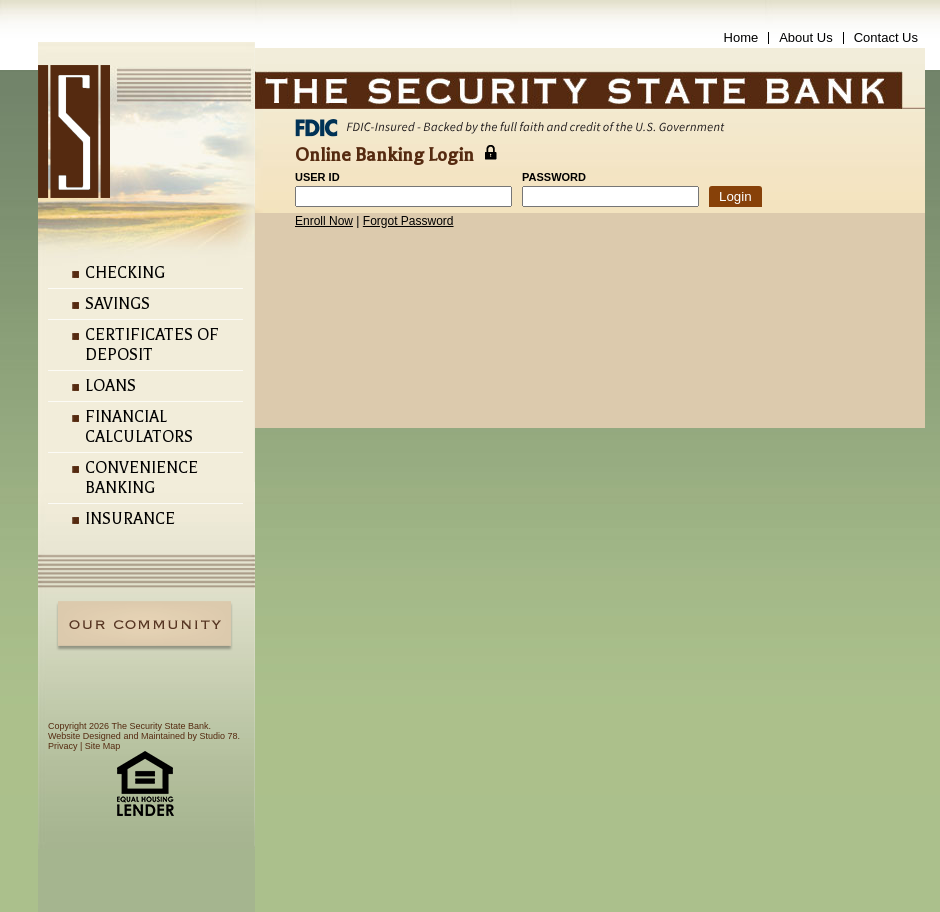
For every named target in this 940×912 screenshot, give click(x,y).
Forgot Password (408, 221)
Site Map (103, 746)
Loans (110, 386)
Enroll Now (324, 221)
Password (554, 177)
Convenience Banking (141, 478)
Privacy (63, 746)
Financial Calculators (139, 427)
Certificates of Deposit (152, 345)
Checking (125, 273)
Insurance (130, 519)
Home (741, 38)
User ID (317, 177)
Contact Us (886, 38)
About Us (805, 38)
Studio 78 (218, 736)
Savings (117, 304)
